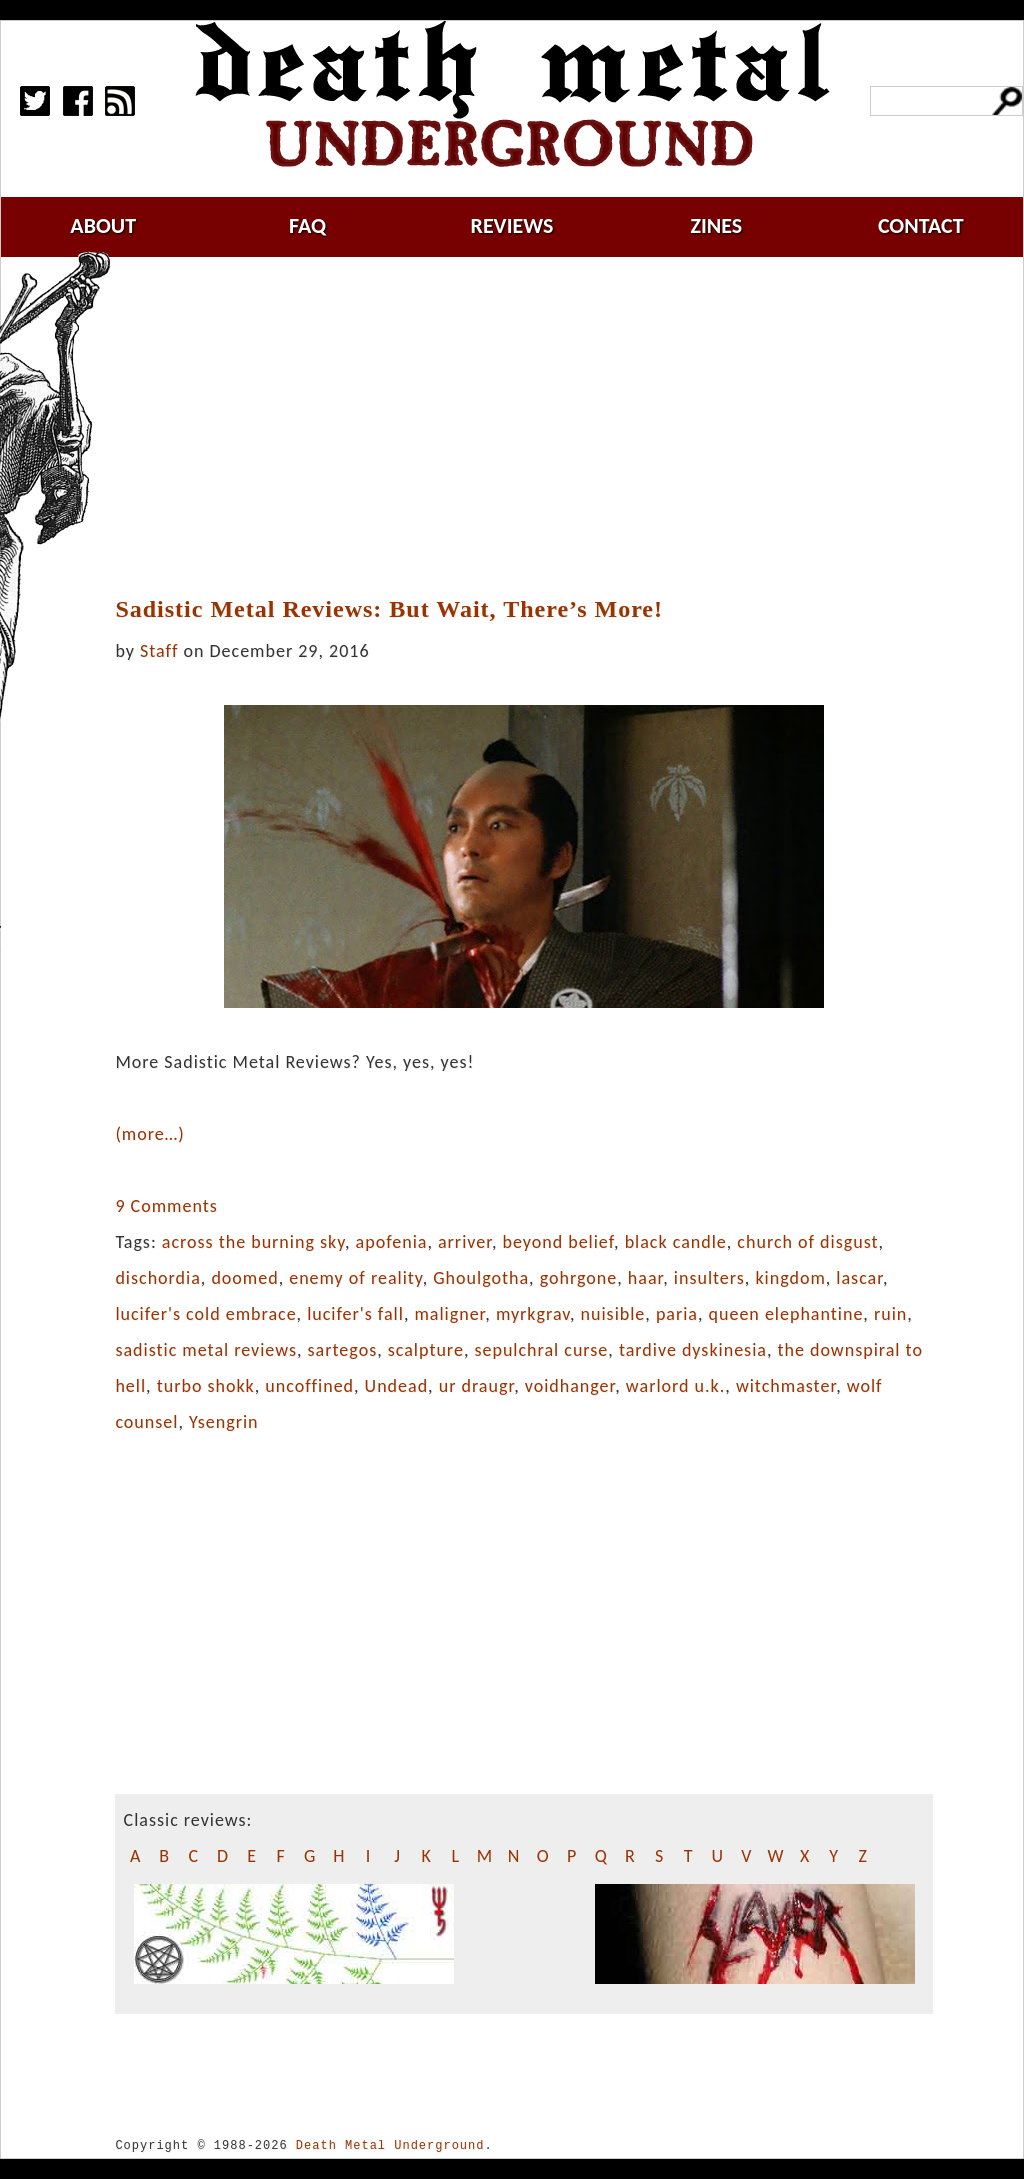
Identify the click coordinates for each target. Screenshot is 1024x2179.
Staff (159, 651)
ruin (890, 1314)
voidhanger (570, 1386)
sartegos (343, 1350)
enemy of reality (355, 1278)
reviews (512, 225)
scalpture (426, 1350)
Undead (397, 1386)
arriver (465, 1242)
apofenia (392, 1242)
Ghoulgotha (481, 1278)
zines (716, 225)
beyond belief (558, 1242)
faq (307, 225)
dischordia (157, 1278)
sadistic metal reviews (206, 1350)
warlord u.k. (675, 1386)
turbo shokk (206, 1386)
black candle (676, 1242)
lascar (859, 1278)
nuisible (613, 1314)
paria (677, 1314)
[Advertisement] (536, 427)
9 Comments (166, 1206)
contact (921, 225)
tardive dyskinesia (693, 1350)
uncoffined (309, 1386)
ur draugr (476, 1386)
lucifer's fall (355, 1314)
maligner (449, 1314)
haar (645, 1278)
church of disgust (807, 1242)
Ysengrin (224, 1422)
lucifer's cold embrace (205, 1314)
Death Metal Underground (390, 2145)
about (103, 225)
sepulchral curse (541, 1350)
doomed (244, 1278)
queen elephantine (786, 1314)
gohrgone (579, 1278)
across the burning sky (253, 1242)
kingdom (790, 1278)
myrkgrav (533, 1314)
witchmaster (786, 1386)
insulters (709, 1278)
